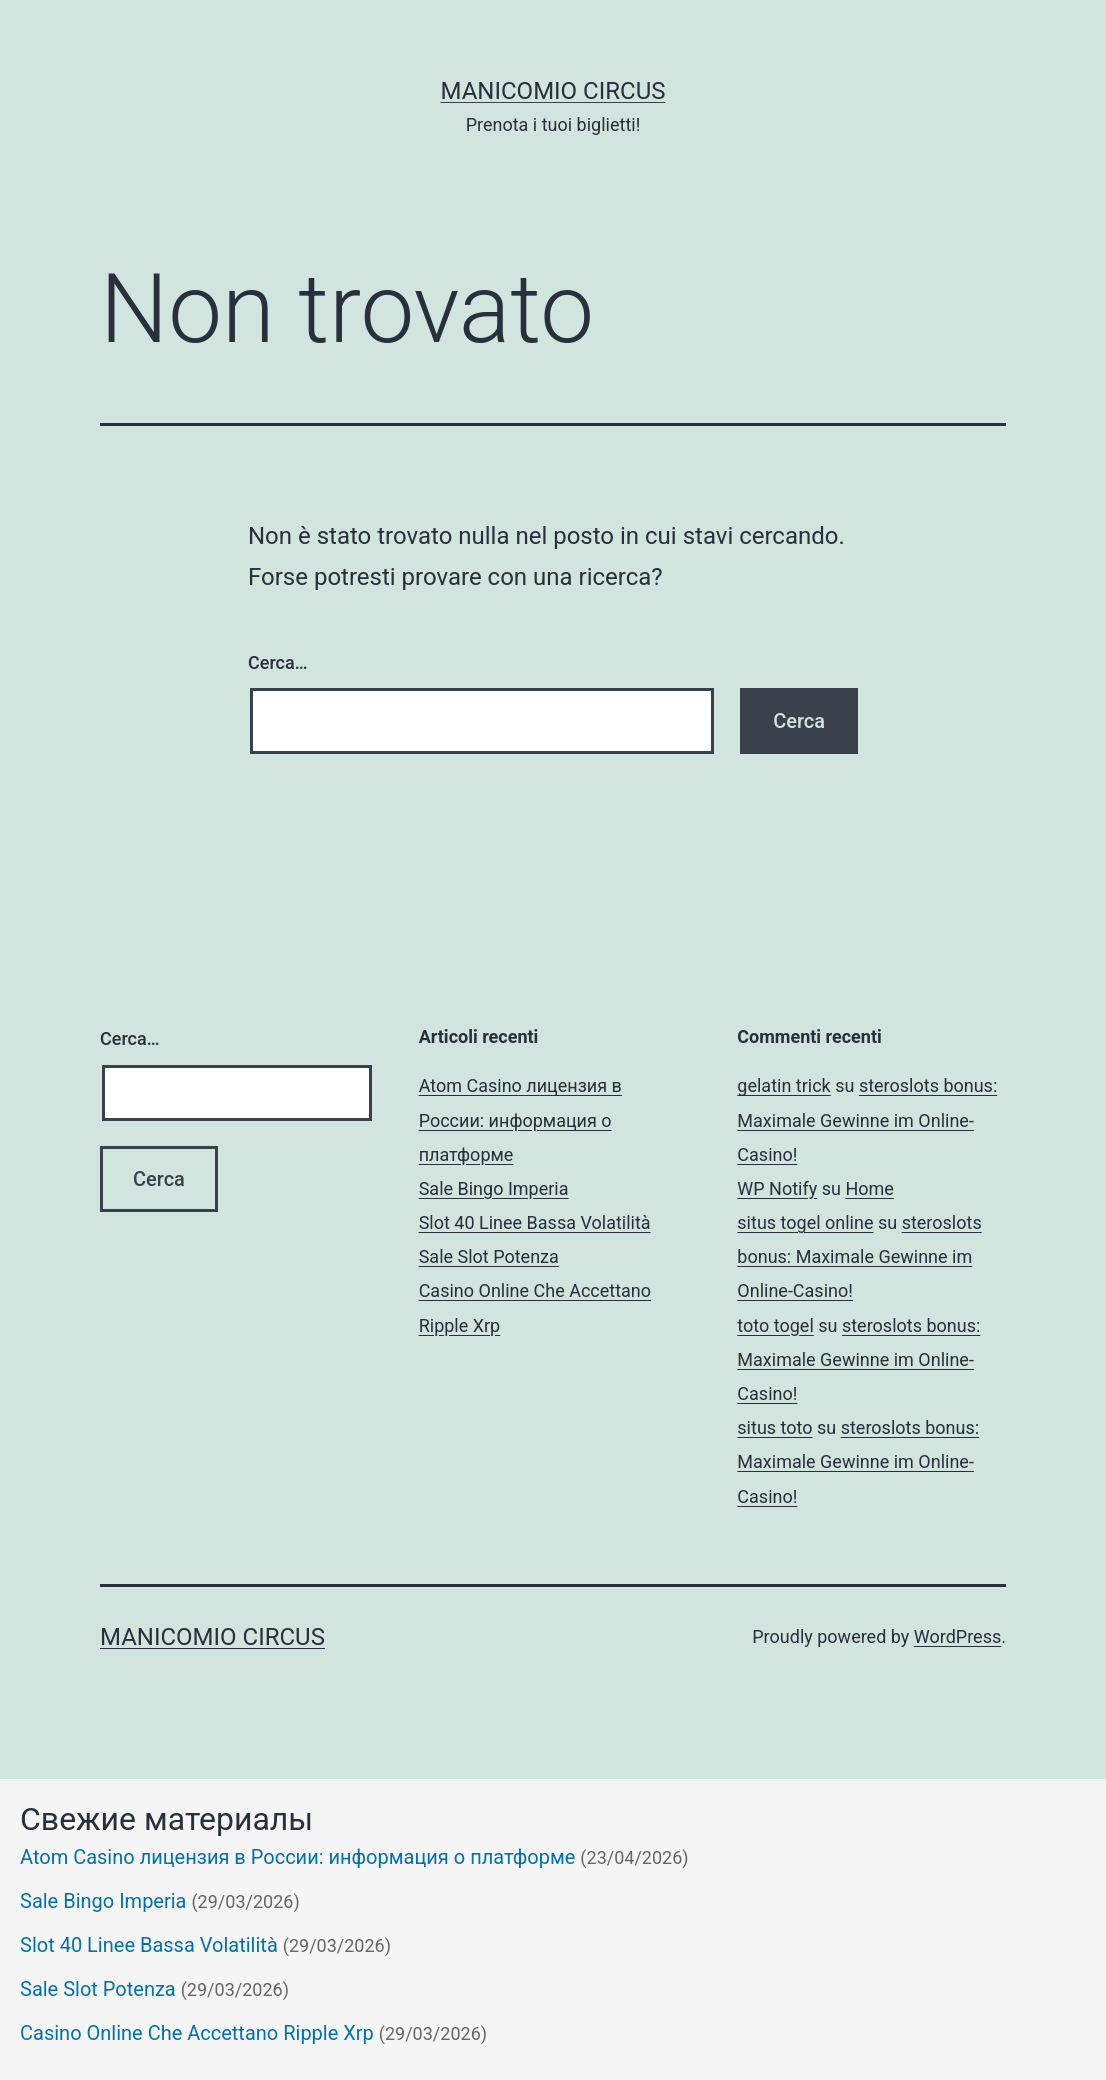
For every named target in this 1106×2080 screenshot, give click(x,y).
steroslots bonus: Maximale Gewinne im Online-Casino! (867, 1119)
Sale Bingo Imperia (494, 1188)
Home (869, 1188)
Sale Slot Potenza (489, 1256)
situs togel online (805, 1222)
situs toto (774, 1427)
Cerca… (277, 662)
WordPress (957, 1636)
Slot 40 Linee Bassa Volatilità (535, 1222)
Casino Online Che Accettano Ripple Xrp (197, 2033)
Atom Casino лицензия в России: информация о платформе (520, 1119)
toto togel (775, 1325)
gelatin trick (783, 1085)
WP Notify (777, 1188)
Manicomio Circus (553, 91)
